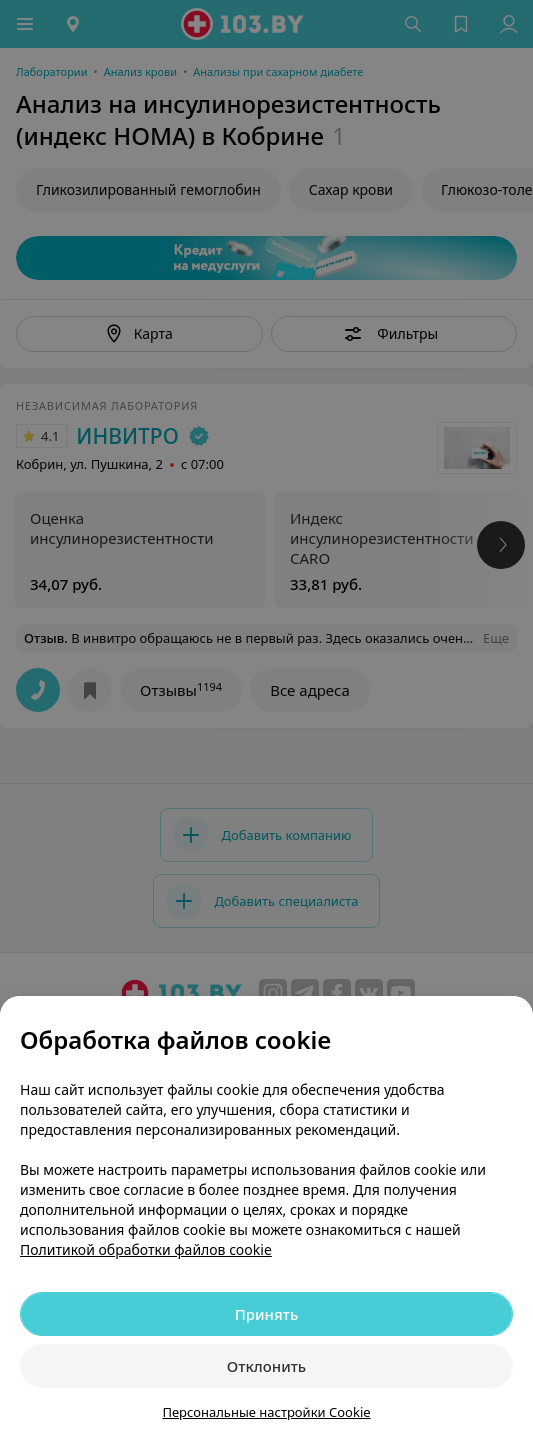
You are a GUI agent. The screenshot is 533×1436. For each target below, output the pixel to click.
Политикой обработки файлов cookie (146, 1249)
